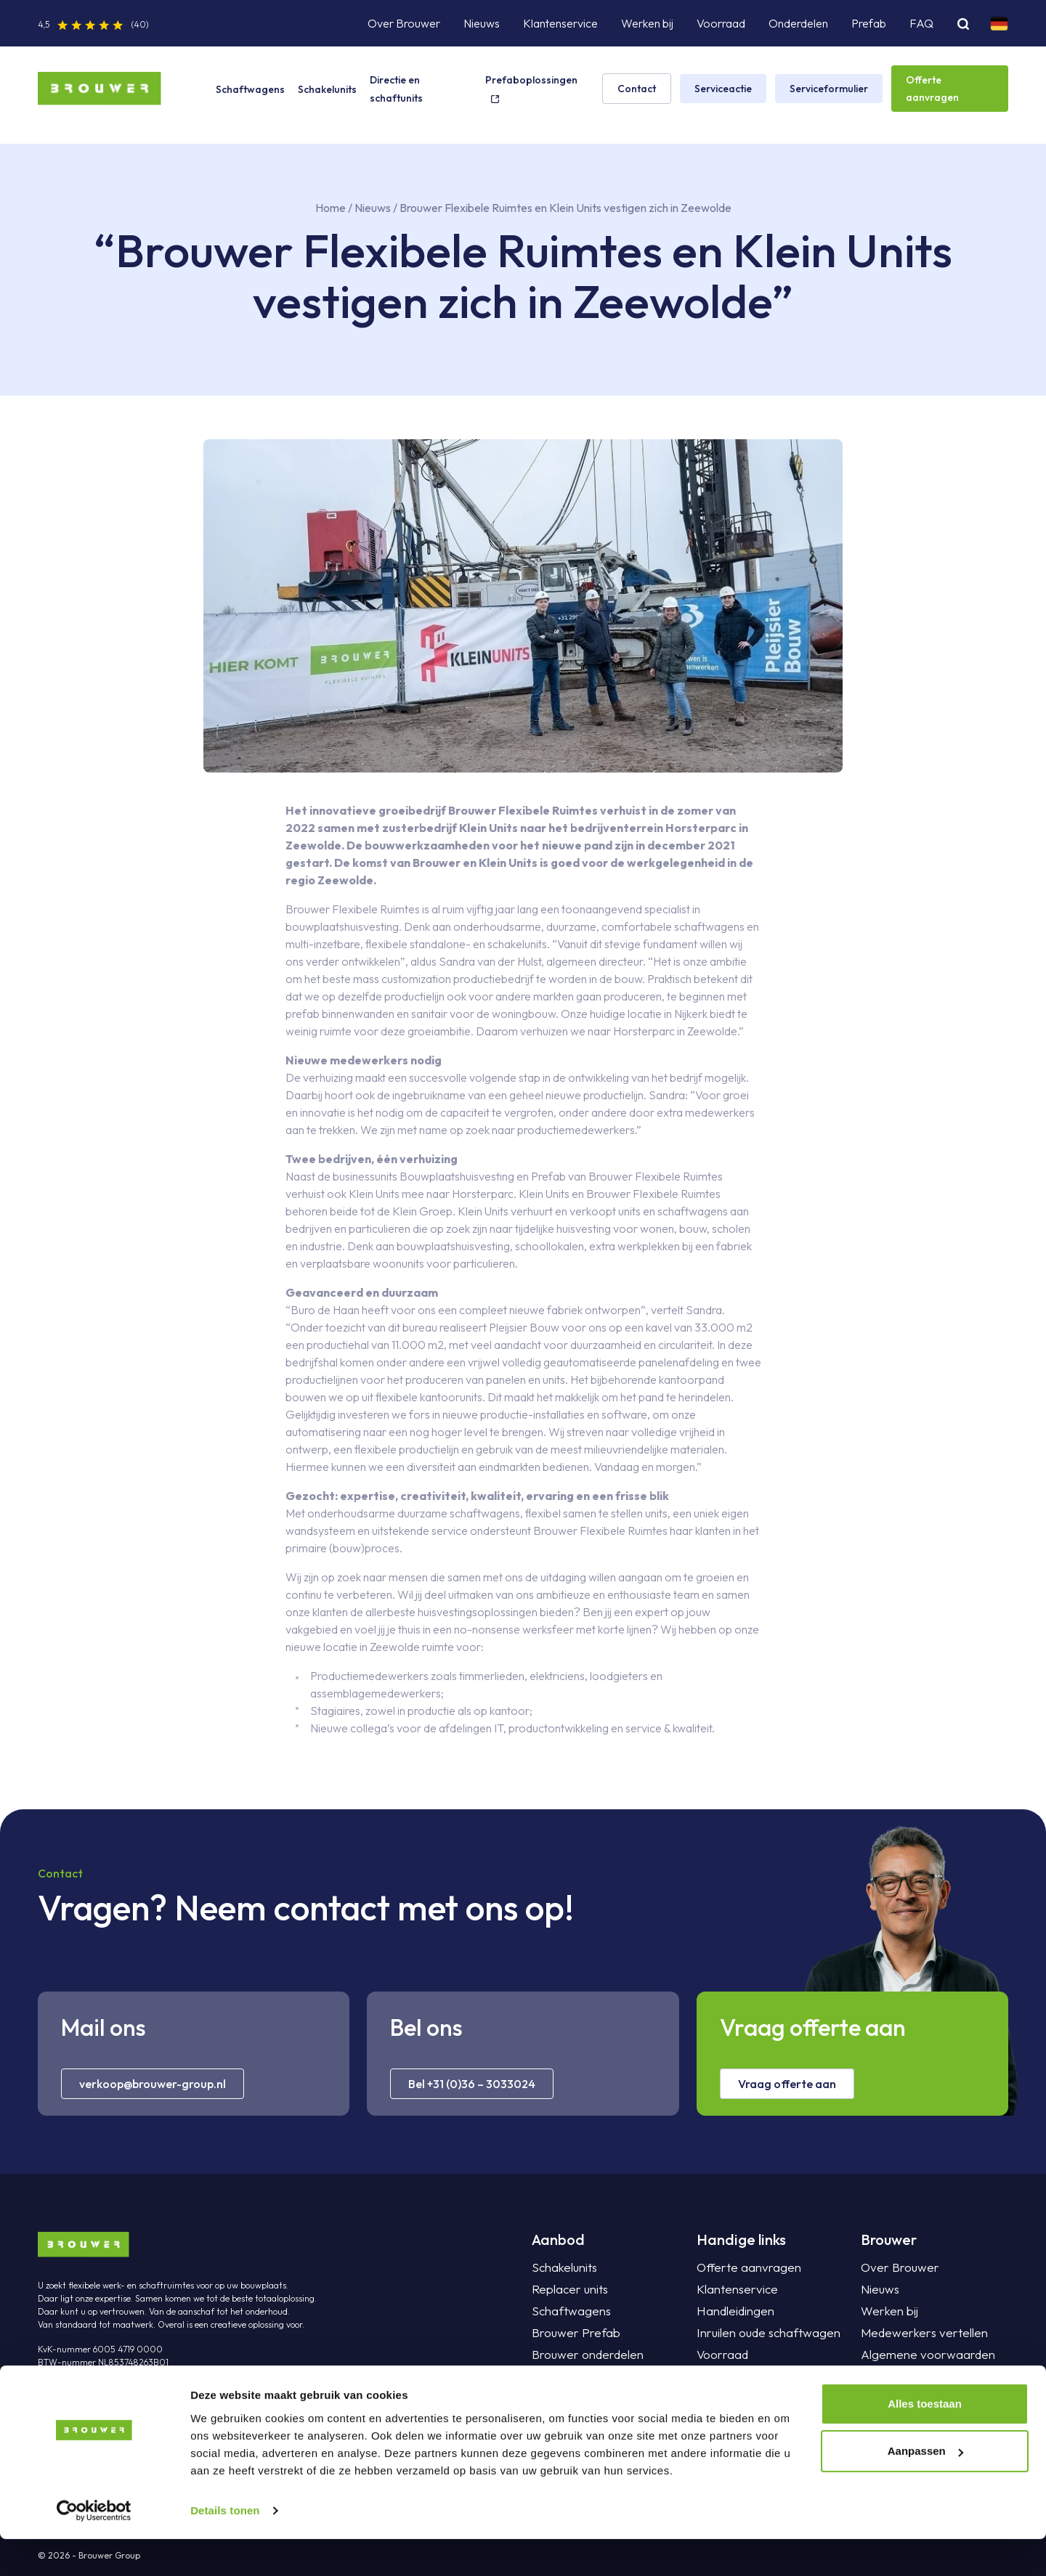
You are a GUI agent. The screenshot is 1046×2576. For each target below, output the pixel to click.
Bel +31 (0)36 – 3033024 (471, 2083)
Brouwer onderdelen (584, 2354)
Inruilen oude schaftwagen (762, 2333)
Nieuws (481, 23)
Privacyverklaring (904, 2376)
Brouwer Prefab (572, 2333)
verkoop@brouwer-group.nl (152, 2083)
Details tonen (224, 2547)
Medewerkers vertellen (918, 2333)
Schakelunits (327, 89)
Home (330, 207)
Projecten (721, 2398)
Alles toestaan (925, 2440)
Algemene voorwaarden (922, 2354)
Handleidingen (732, 2311)
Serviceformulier (829, 88)
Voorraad (721, 23)
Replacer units (567, 2289)
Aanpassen (925, 2488)
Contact (636, 88)
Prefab (868, 23)
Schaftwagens (250, 89)
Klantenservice (560, 23)
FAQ (921, 23)
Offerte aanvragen (932, 88)
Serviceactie (723, 88)
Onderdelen (798, 23)
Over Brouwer (404, 23)
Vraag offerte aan (787, 2083)
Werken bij (647, 23)
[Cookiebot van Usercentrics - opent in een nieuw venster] (94, 2548)
